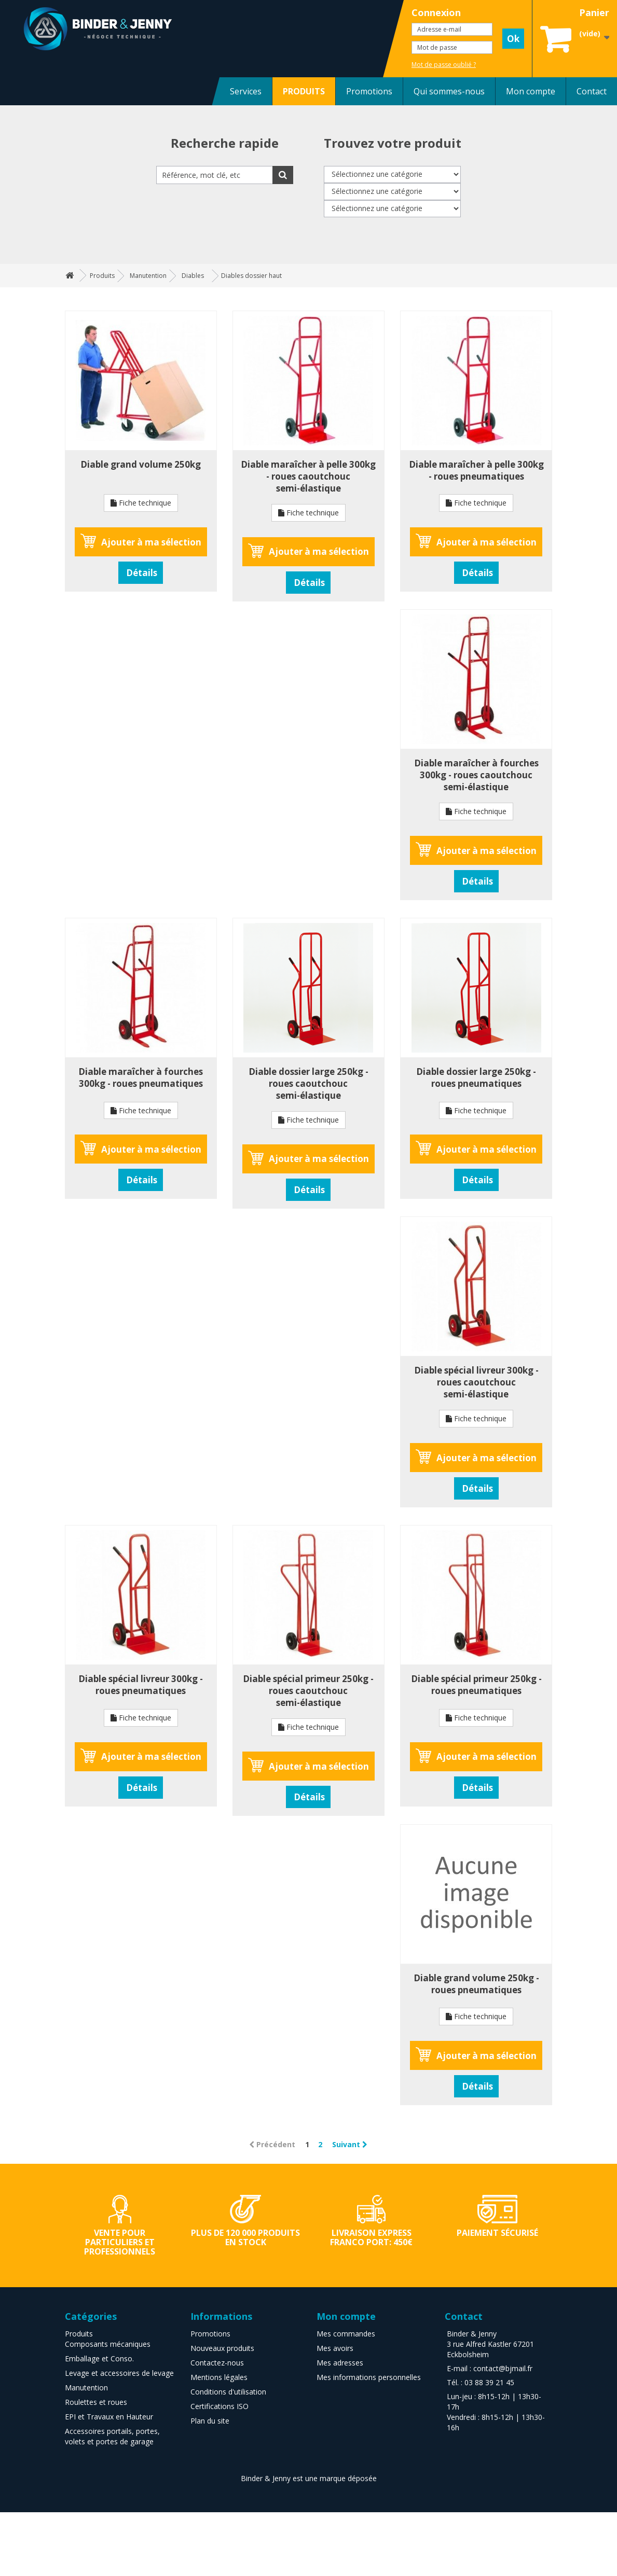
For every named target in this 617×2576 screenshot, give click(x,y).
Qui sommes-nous (449, 91)
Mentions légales (219, 2377)
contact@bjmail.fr (502, 2368)
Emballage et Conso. (99, 2358)
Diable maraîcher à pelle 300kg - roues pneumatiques (476, 470)
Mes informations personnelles (369, 2377)
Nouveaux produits (222, 2348)
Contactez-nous (217, 2363)
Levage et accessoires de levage (119, 2373)
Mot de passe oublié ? (444, 64)
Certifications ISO (219, 2406)
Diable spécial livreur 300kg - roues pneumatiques (140, 1685)
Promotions (369, 91)
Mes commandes (346, 2334)
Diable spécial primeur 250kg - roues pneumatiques (476, 1685)
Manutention (86, 2387)
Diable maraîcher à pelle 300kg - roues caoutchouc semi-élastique (308, 476)
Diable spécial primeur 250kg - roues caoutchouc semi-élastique (308, 1691)
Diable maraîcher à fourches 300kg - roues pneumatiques (140, 1077)
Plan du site (209, 2421)
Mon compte (530, 91)
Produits (79, 2334)
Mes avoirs (335, 2348)
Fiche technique (141, 503)
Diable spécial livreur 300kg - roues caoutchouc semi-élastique (476, 1382)
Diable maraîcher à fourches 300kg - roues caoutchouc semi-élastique (476, 775)
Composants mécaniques (107, 2344)
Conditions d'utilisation (228, 2392)
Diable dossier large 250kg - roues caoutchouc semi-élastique (308, 1083)
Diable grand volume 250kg (140, 464)
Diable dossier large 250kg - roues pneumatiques (476, 1077)
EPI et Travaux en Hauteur (109, 2416)
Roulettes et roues (96, 2402)
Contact (592, 91)
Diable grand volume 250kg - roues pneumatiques (476, 1984)
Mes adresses (340, 2363)
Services (246, 91)
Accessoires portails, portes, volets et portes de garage (112, 2436)
